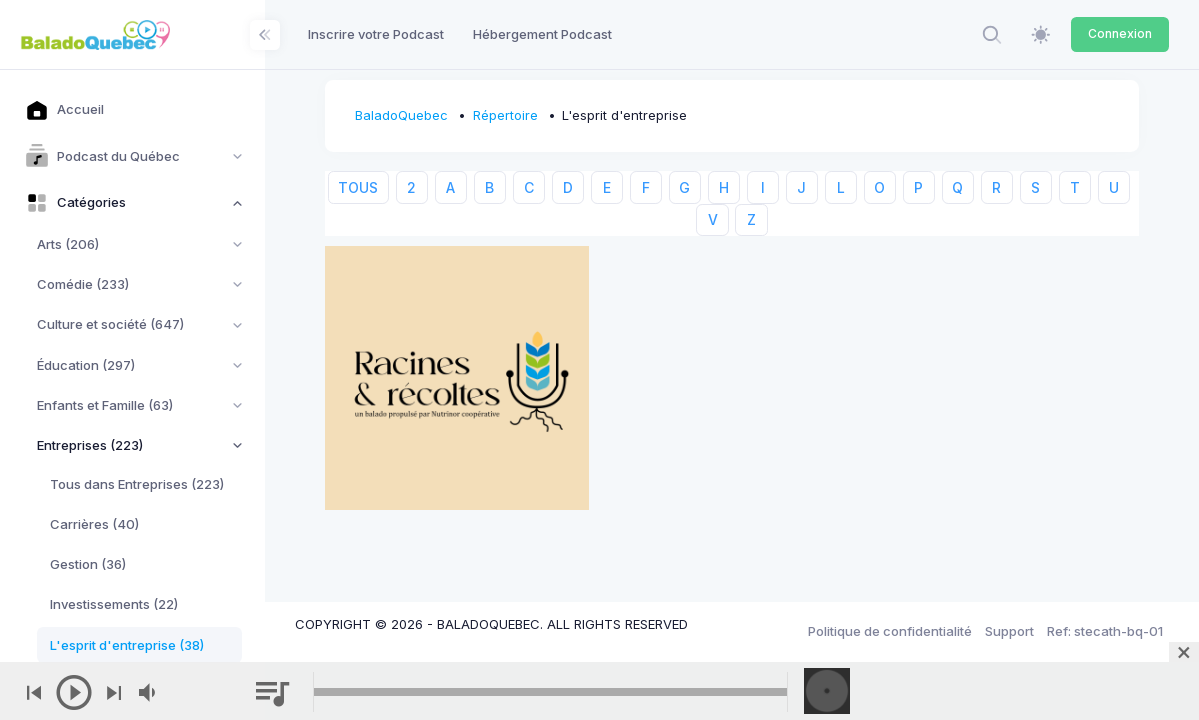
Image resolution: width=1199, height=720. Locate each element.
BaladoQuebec (401, 115)
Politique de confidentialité (890, 631)
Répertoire (505, 115)
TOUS (358, 187)
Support (1009, 631)
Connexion (1120, 33)
